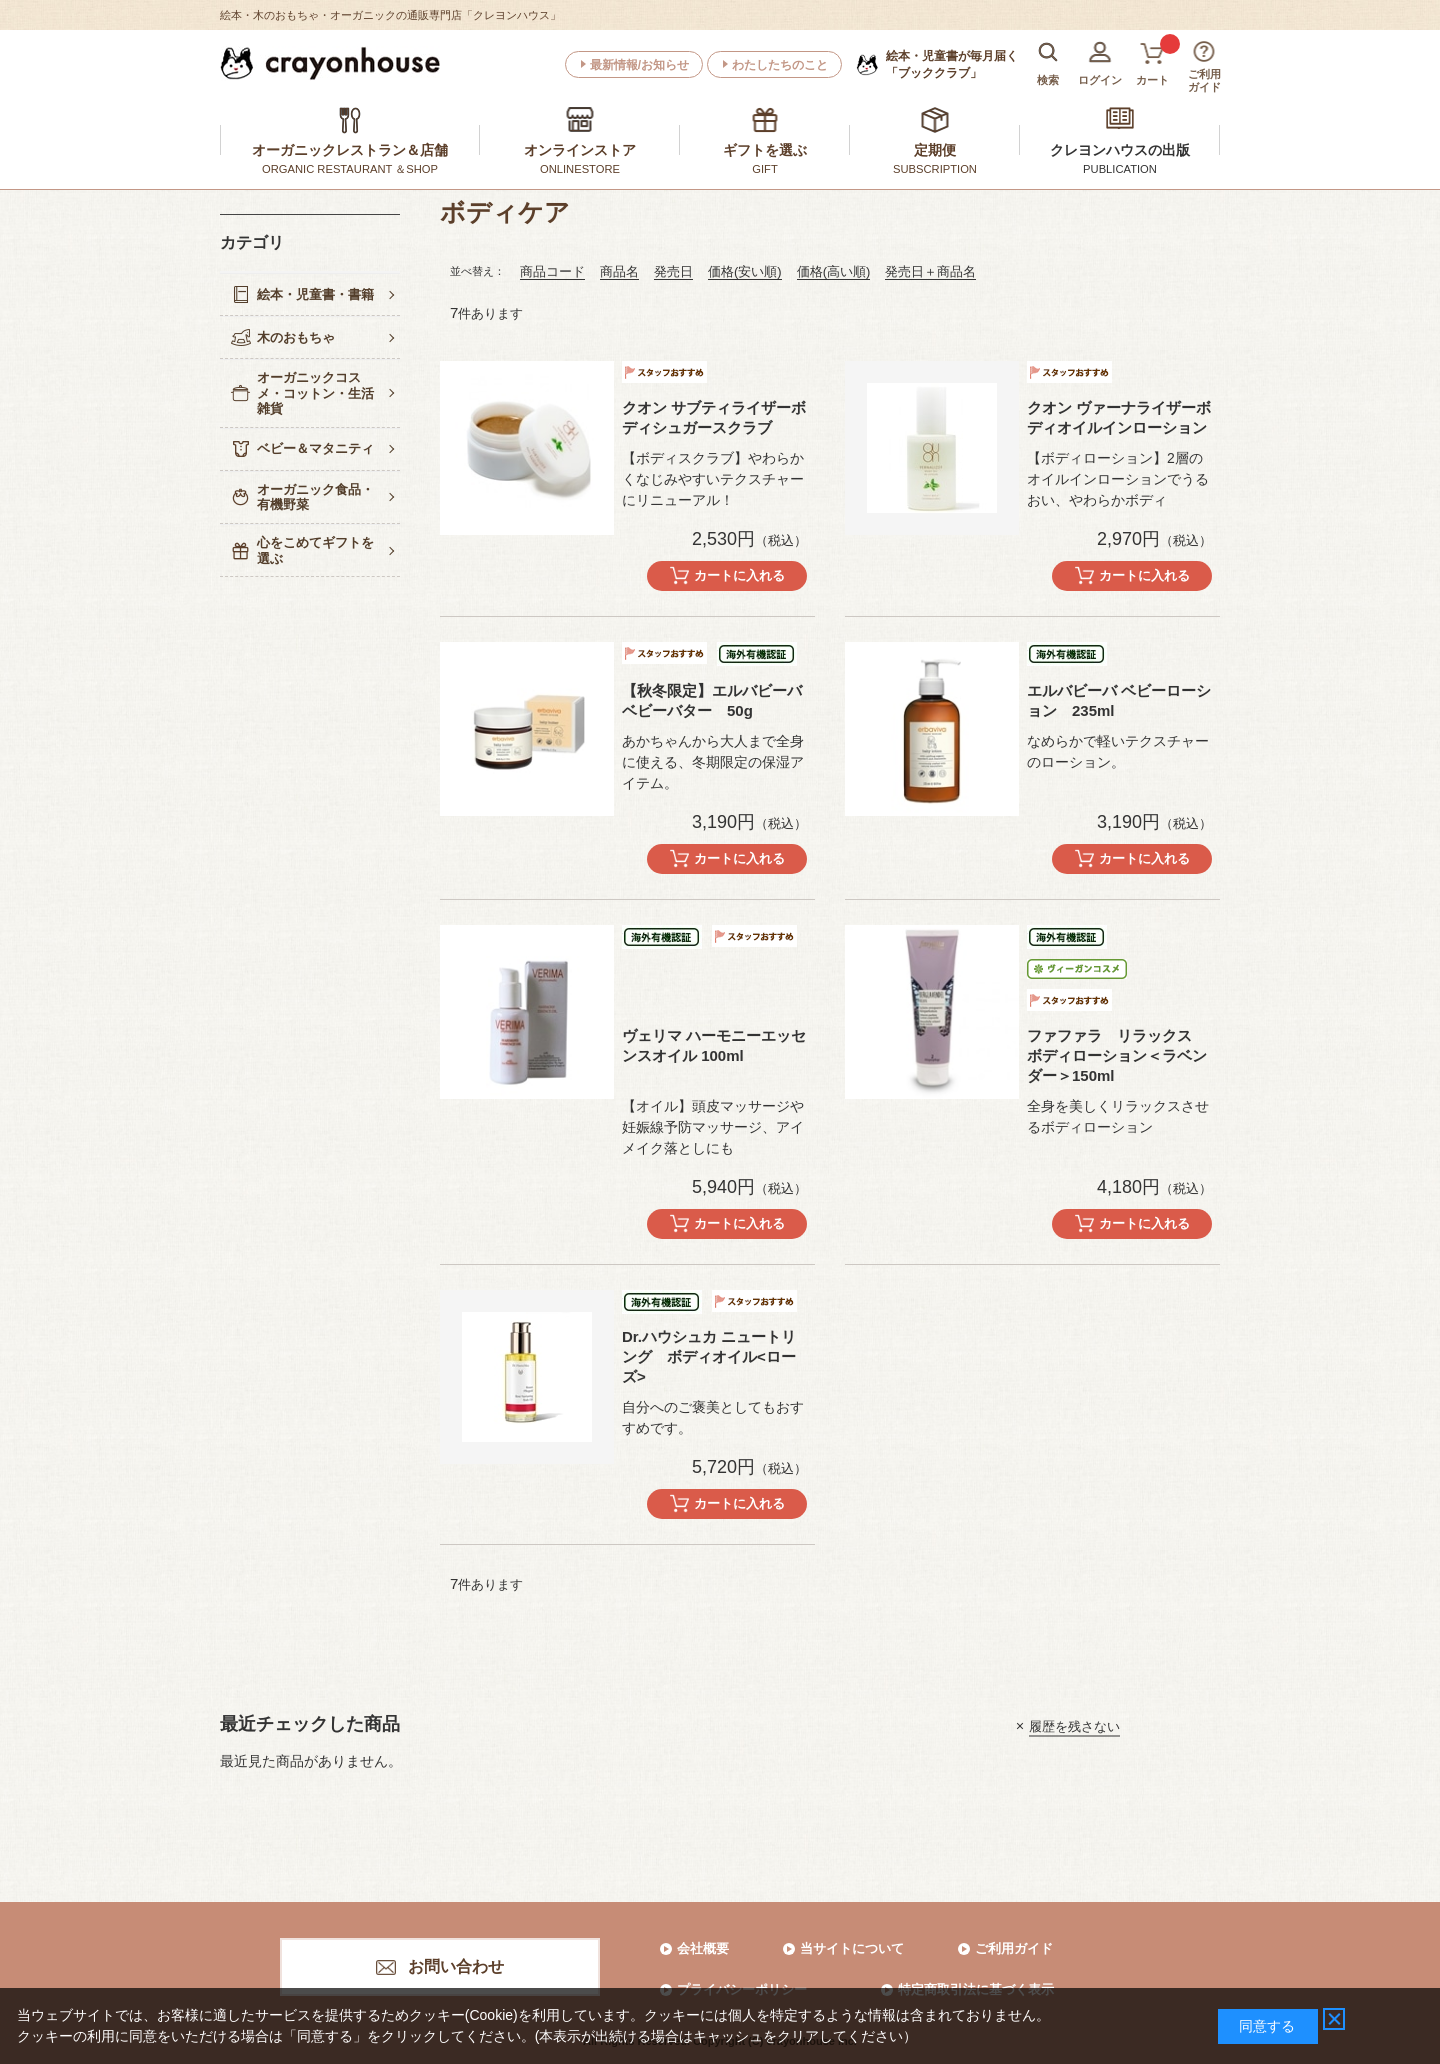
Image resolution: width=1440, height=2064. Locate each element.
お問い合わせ (456, 1966)
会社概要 (703, 1948)
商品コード (552, 271)
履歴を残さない (1074, 1725)
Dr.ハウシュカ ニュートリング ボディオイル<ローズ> (709, 1356)
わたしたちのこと (780, 65)
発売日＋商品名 (930, 271)
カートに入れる (739, 575)
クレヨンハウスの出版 (1120, 150)
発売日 (673, 271)
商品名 (619, 271)
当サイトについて (852, 1948)
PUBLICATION (1120, 169)
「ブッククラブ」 (952, 64)
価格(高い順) (834, 271)
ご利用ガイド (1014, 1948)
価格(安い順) (745, 271)
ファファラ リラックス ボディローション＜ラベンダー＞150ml (1117, 1055)
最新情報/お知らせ (639, 65)
